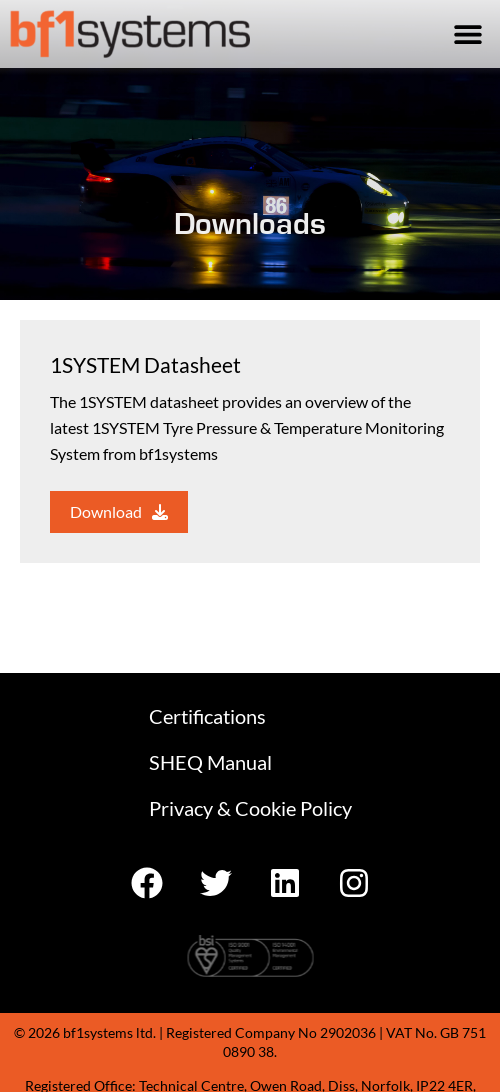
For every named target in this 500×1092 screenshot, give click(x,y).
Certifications (207, 716)
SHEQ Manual (210, 762)
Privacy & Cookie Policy (250, 808)
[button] (467, 33)
